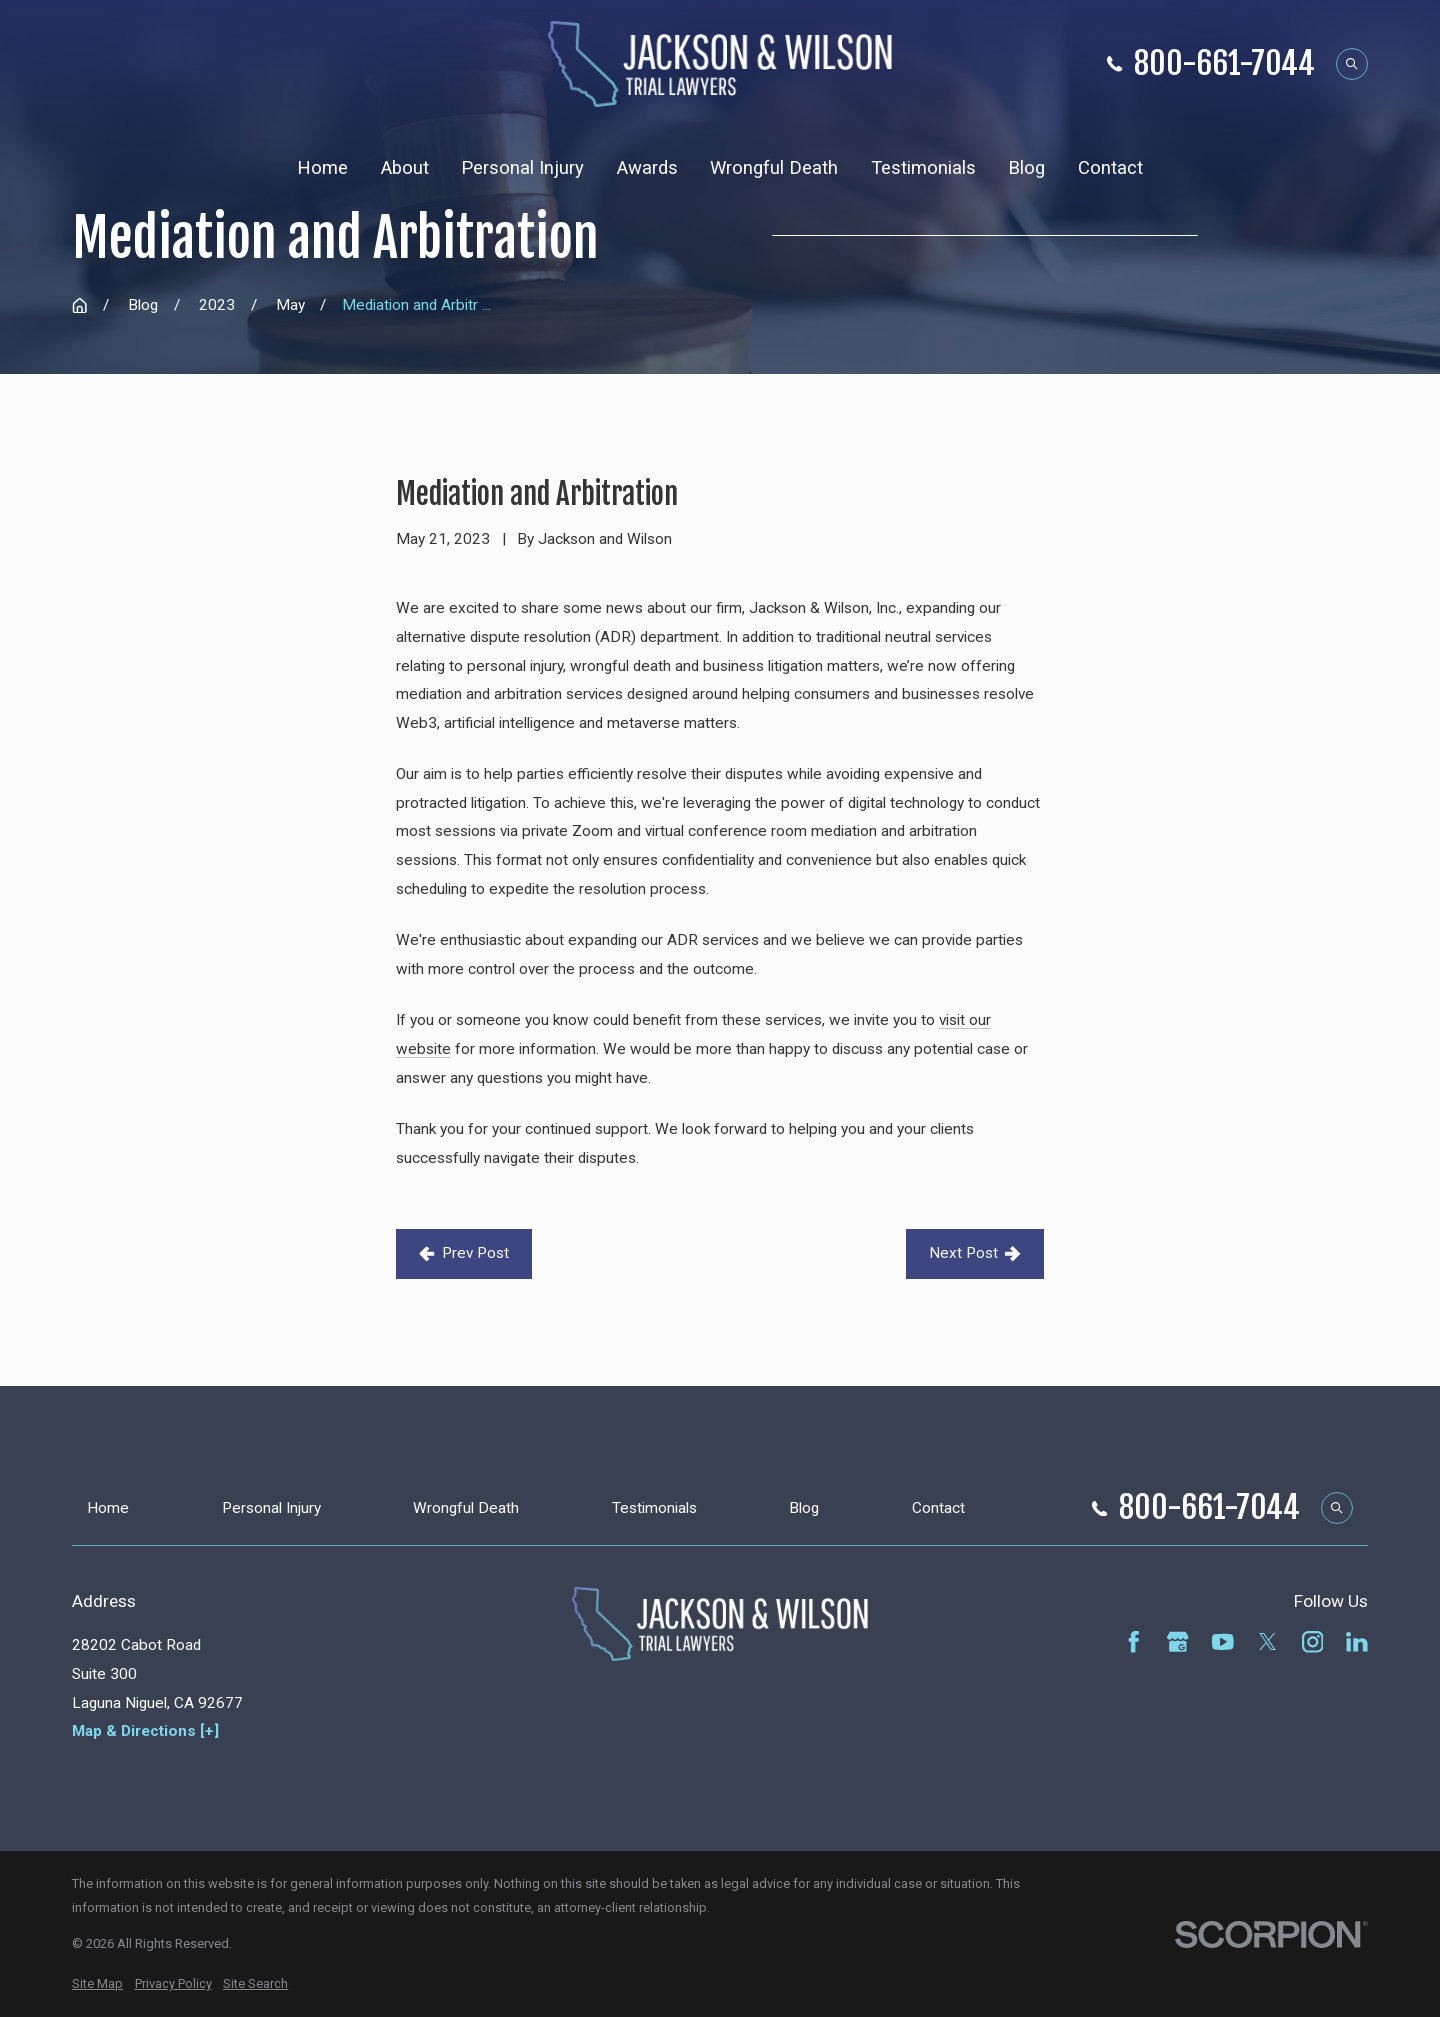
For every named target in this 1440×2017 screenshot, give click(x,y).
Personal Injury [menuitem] (522, 168)
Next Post (975, 1253)
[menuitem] (97, 1984)
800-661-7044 (1224, 64)
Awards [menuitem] (647, 168)
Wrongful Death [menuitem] (774, 168)
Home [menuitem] (322, 168)
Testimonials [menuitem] (923, 168)
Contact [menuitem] (1110, 168)
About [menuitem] (405, 168)
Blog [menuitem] (1026, 168)
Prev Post (464, 1253)
